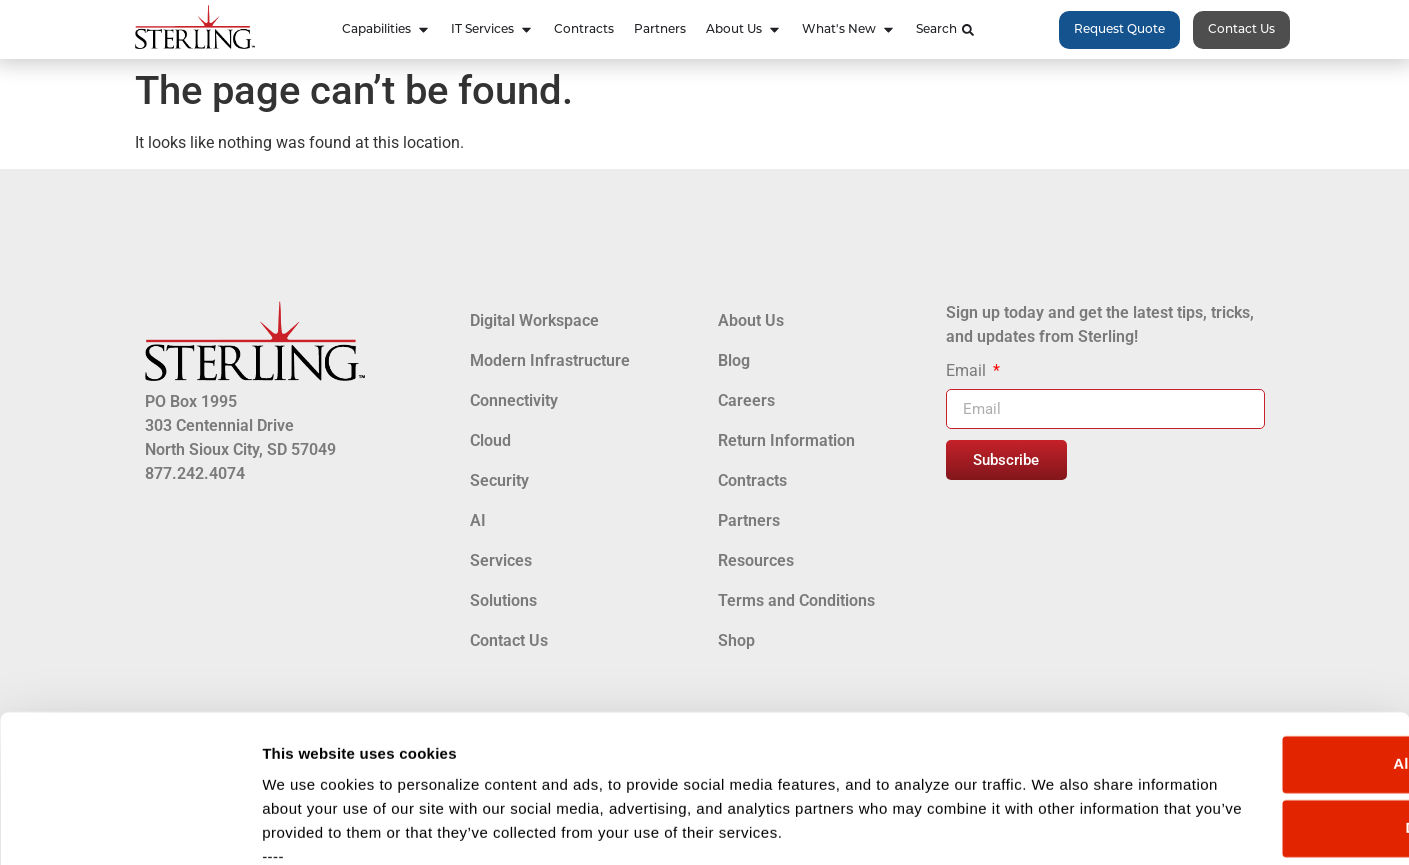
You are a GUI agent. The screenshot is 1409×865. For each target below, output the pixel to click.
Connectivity (514, 400)
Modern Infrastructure (550, 360)
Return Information (786, 440)
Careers (746, 400)
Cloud (490, 440)
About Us (751, 320)
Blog (734, 360)
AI (478, 520)
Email (968, 371)
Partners (749, 520)
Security (499, 480)
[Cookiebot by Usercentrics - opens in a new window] (129, 826)
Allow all (1242, 583)
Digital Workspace (534, 320)
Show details (308, 825)
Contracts (752, 480)
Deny (1242, 647)
